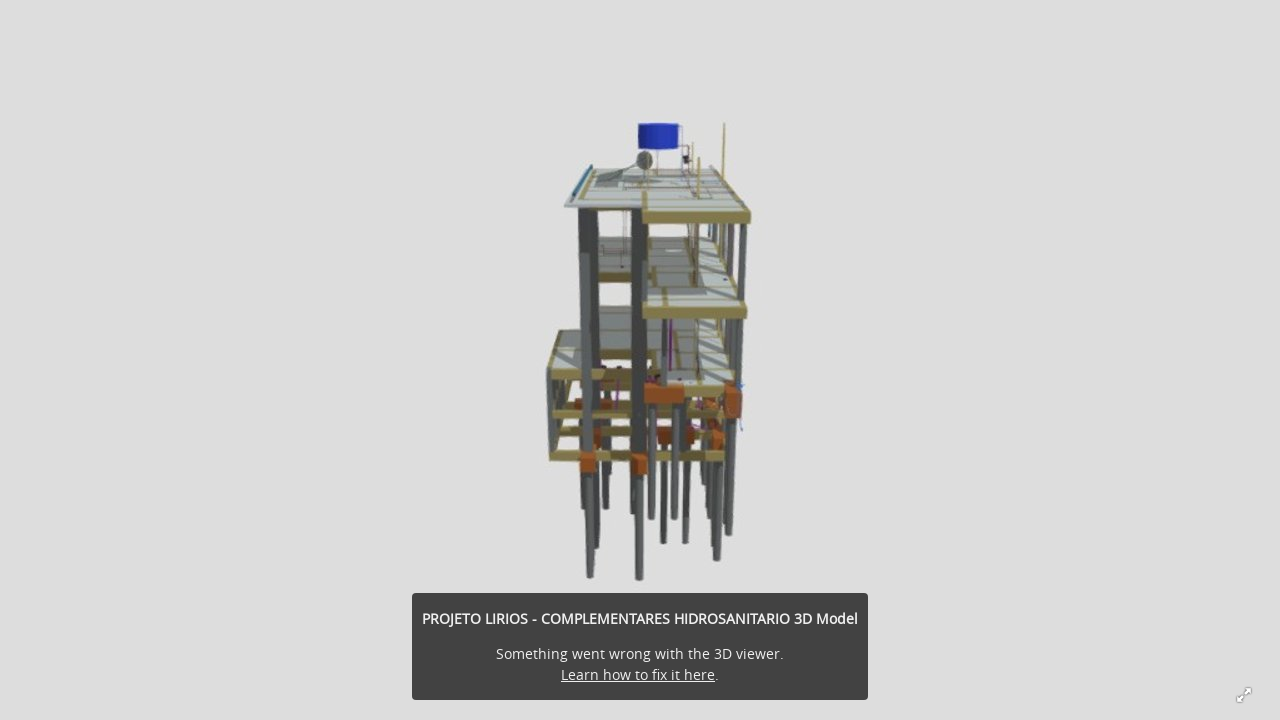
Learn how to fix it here (638, 674)
